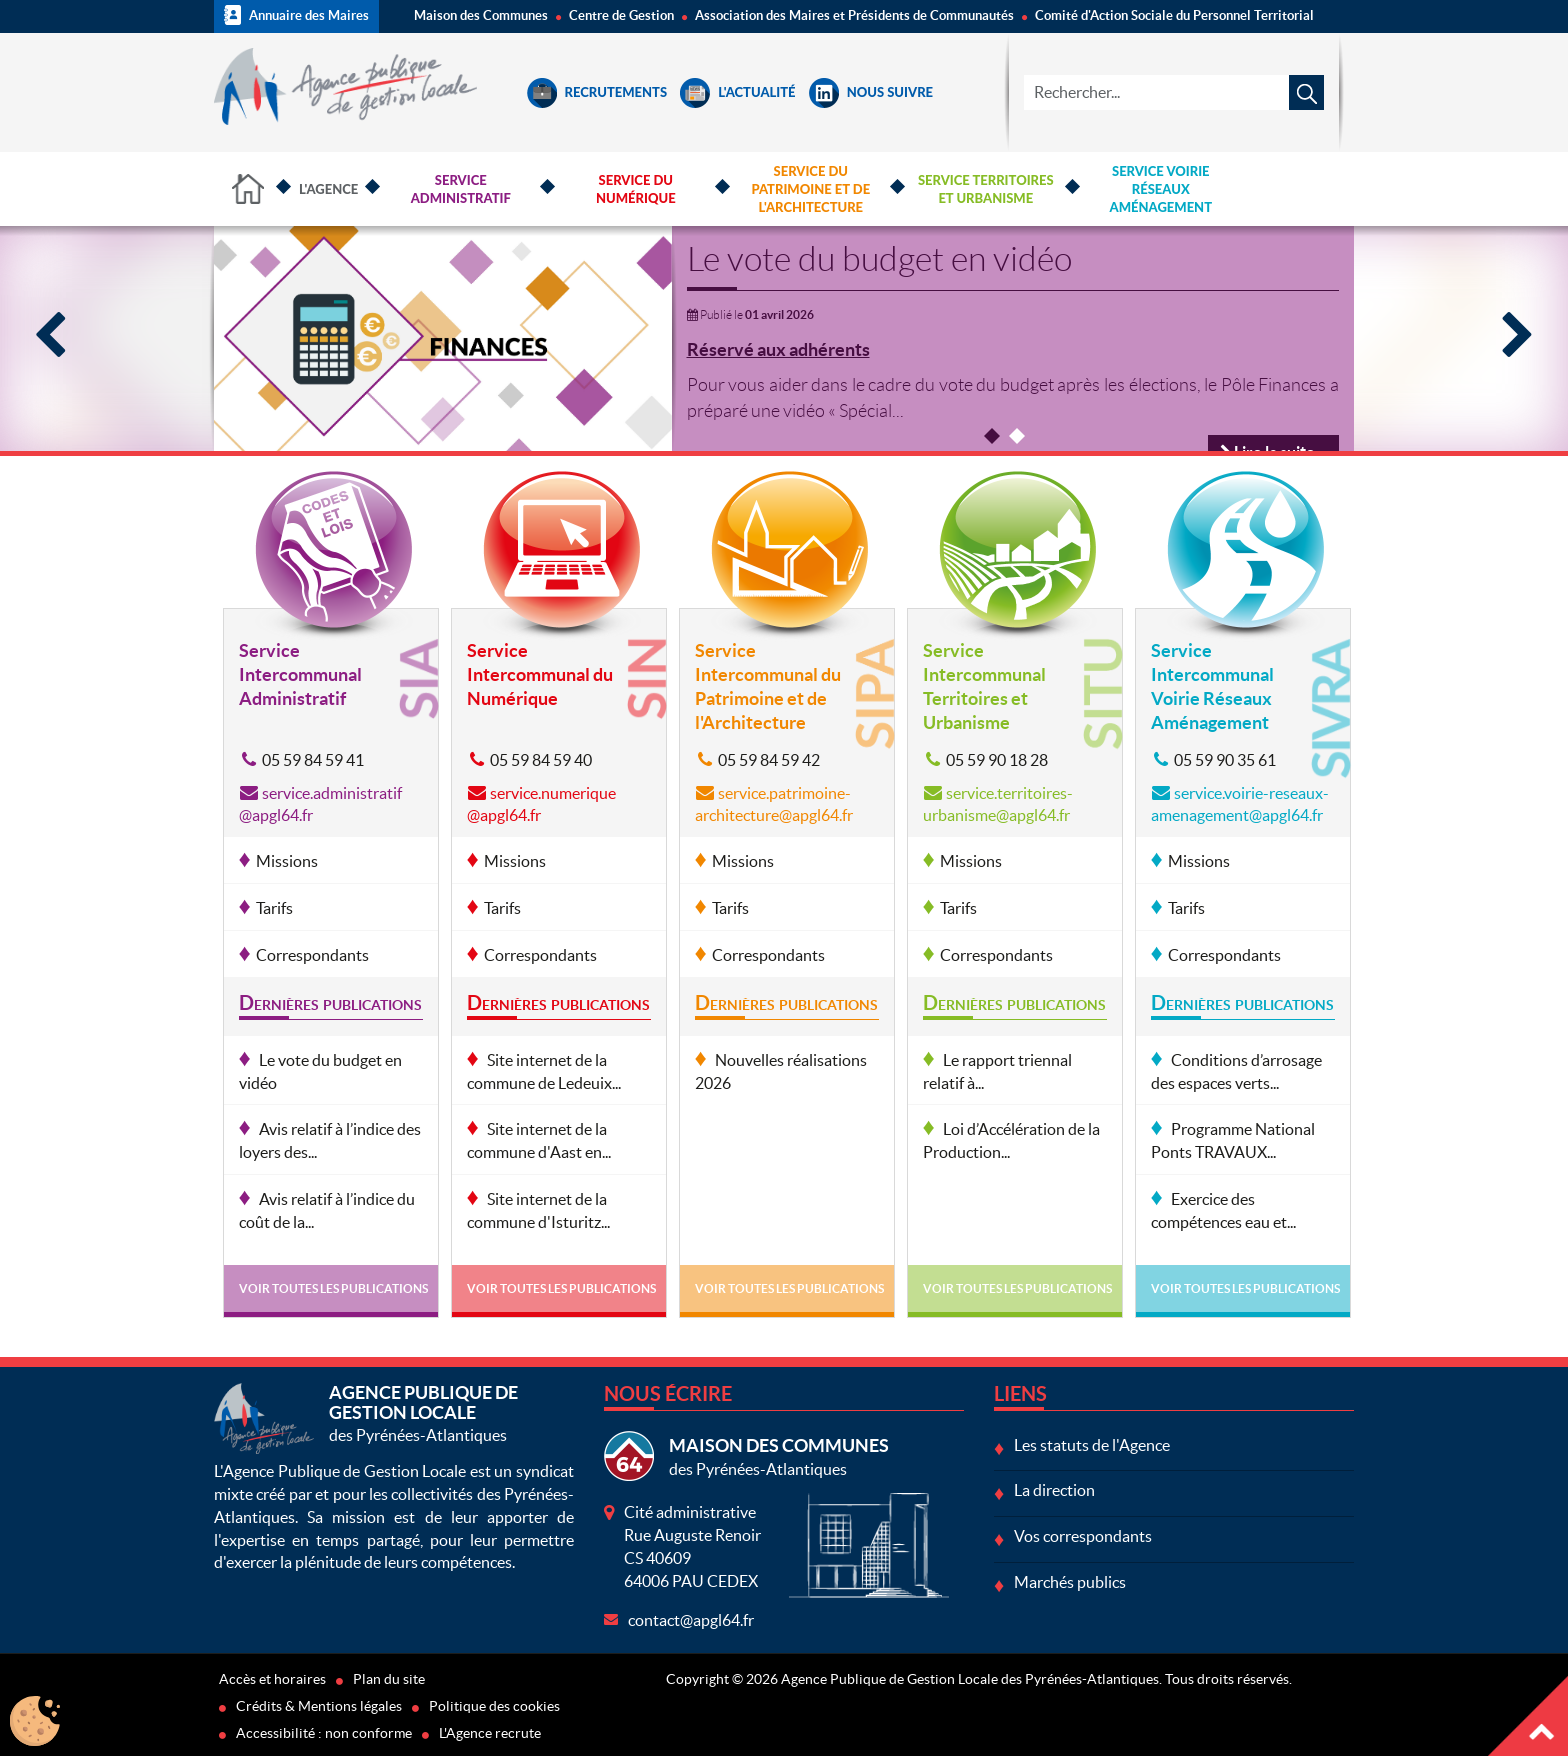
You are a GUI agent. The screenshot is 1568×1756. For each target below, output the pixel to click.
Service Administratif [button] (461, 189)
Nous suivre (871, 92)
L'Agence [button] (328, 189)
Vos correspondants (1083, 1536)
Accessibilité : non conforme (324, 1733)
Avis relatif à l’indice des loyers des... (330, 1140)
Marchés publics (1070, 1582)
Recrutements (597, 92)
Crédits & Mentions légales (319, 1706)
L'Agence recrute (490, 1733)
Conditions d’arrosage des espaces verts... (1236, 1071)
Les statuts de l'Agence (1092, 1445)
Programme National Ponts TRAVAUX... (1233, 1140)
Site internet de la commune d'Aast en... (539, 1140)
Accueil (249, 189)
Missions (287, 861)
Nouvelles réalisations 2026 (781, 1071)
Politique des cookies (494, 1706)
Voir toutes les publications (333, 1288)
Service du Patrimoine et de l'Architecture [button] (810, 189)
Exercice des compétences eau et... (1223, 1210)
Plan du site (389, 1679)
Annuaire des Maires (296, 15)
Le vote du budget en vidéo (879, 259)
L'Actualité (737, 92)
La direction (1054, 1490)
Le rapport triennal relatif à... (997, 1071)
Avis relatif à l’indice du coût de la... (327, 1210)
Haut (1528, 1716)
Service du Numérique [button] (636, 189)
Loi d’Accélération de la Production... (1011, 1140)
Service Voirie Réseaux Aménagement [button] (1161, 189)
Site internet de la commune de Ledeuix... (544, 1071)
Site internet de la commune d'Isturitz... (538, 1210)
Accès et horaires (272, 1679)
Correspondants (312, 955)
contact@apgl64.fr (691, 1620)
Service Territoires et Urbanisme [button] (986, 189)
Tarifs (274, 908)
